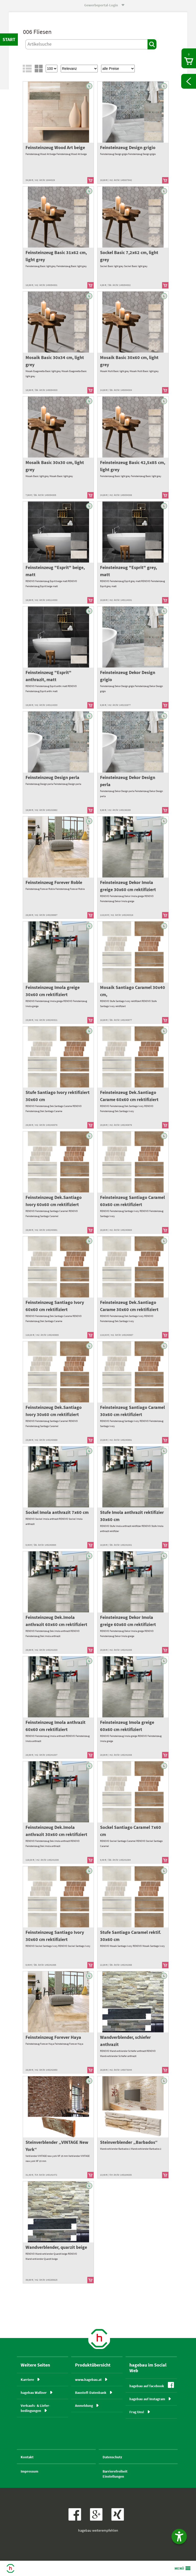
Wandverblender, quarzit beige (56, 2247)
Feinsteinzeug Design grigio (127, 147)
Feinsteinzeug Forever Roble (54, 882)
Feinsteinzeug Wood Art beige (55, 147)
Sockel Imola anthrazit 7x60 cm (57, 1512)
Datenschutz (112, 2457)
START (9, 39)
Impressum (29, 2471)
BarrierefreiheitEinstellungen (115, 2474)
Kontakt (27, 2457)
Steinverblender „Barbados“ (129, 2142)
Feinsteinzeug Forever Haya (53, 2037)
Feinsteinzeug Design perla (52, 777)
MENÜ (179, 2568)
